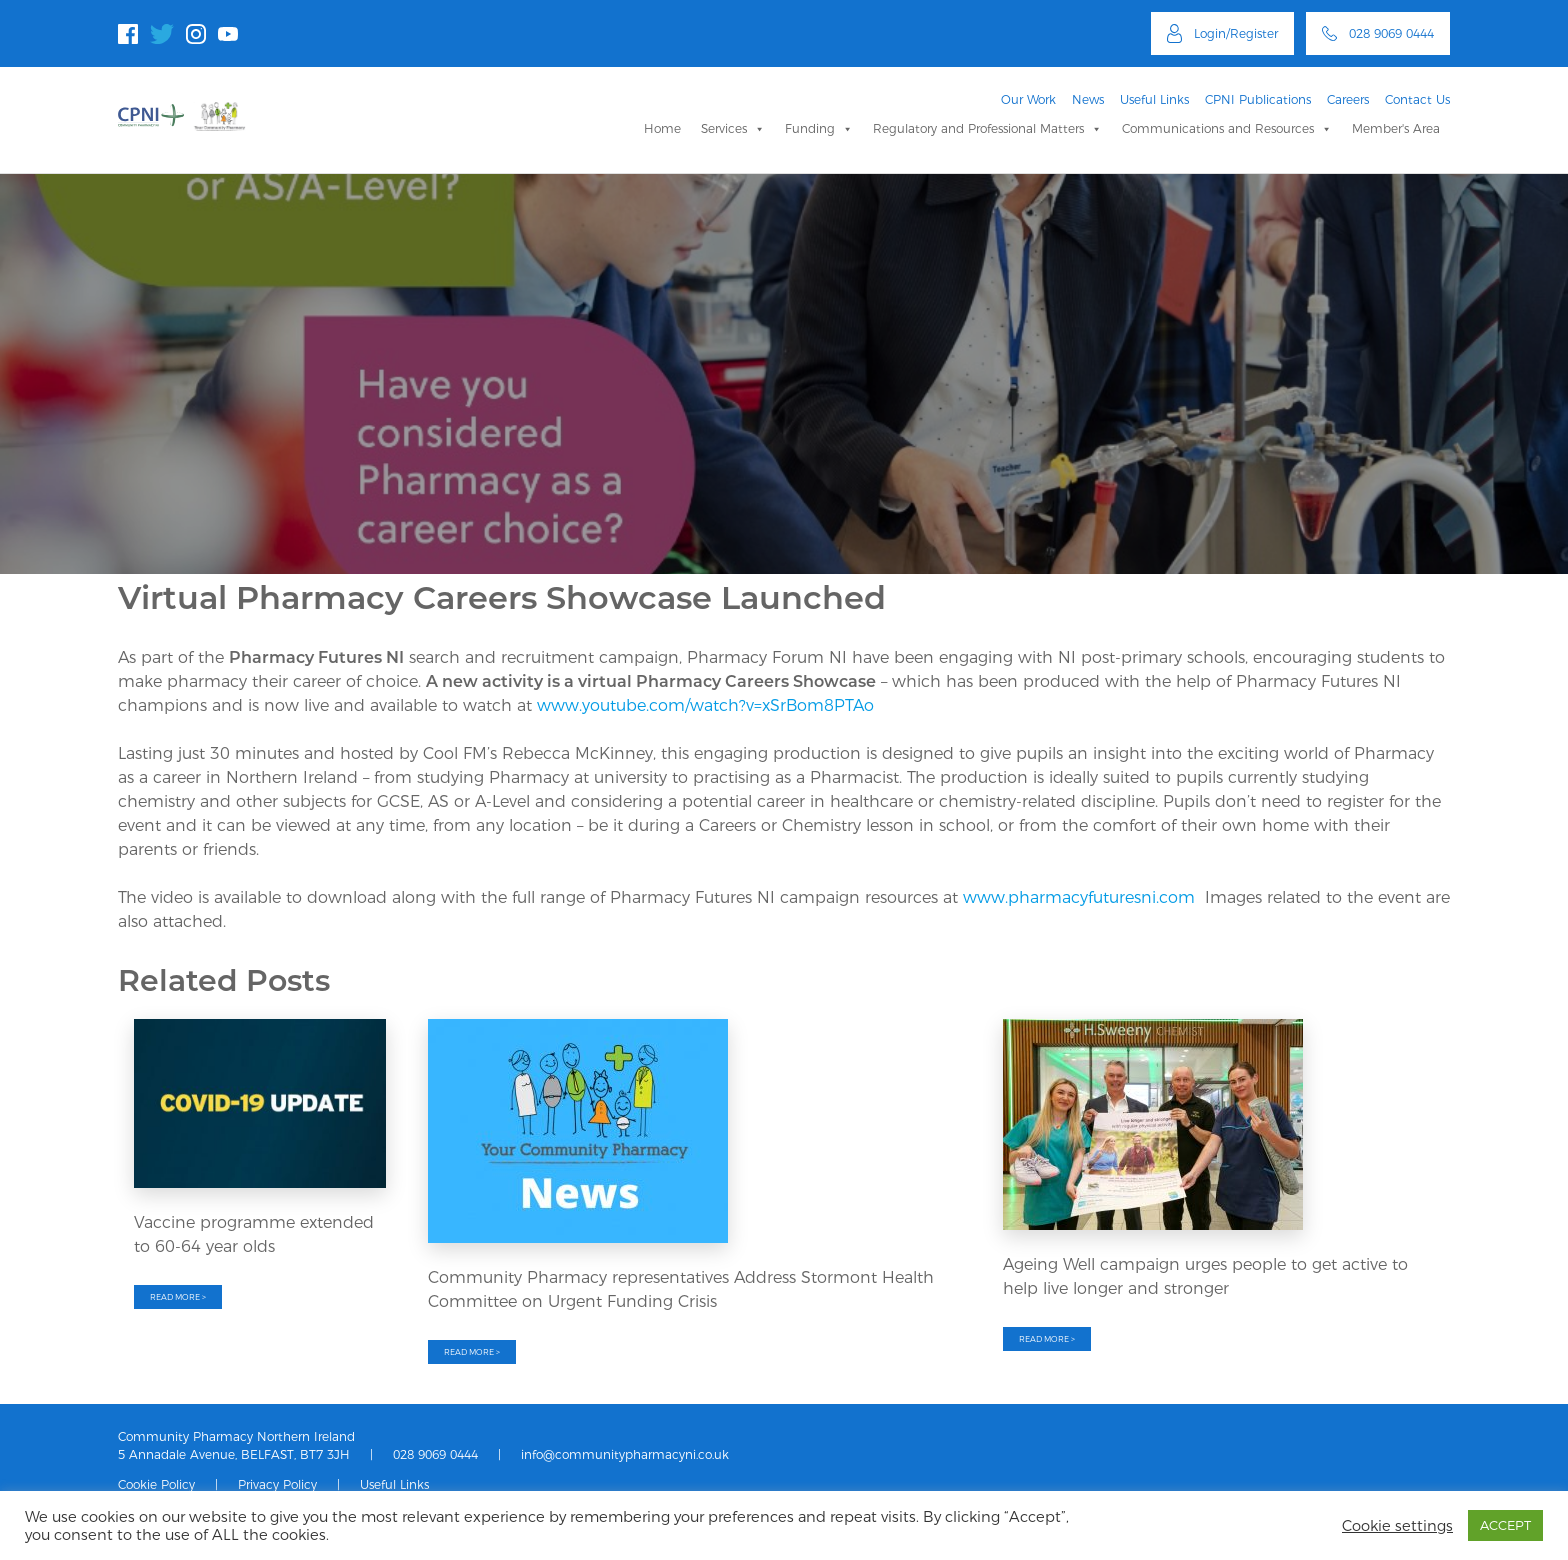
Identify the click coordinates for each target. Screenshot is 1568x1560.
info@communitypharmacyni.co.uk (625, 1454)
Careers (1348, 99)
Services (733, 128)
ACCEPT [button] (1505, 1525)
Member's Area (1396, 128)
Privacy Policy (277, 1484)
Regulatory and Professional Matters (987, 128)
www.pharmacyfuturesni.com (1079, 897)
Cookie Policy (156, 1484)
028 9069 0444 (435, 1454)
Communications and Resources (1227, 128)
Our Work (1028, 99)
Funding (819, 128)
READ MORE (178, 1297)
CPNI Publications (1258, 99)
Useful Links (1154, 99)
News (1088, 99)
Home (662, 128)
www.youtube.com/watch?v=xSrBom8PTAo (705, 705)
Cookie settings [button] (1397, 1526)
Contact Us (1417, 99)
